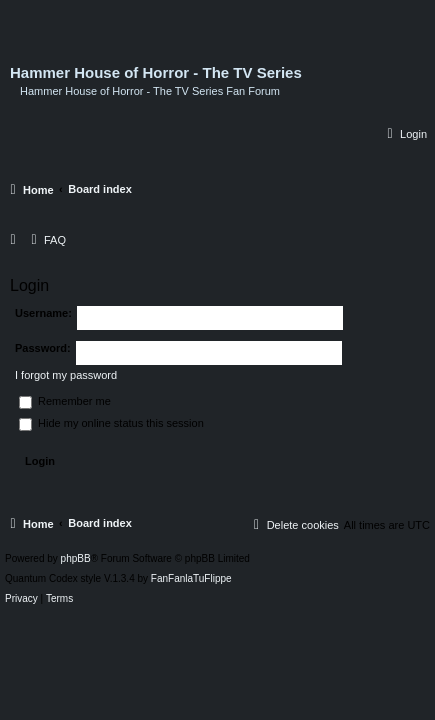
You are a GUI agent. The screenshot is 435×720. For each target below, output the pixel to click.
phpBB (76, 559)
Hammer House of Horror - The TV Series (156, 73)
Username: (43, 313)
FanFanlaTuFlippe (191, 579)
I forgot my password (66, 375)
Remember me (65, 401)
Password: (43, 348)
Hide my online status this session (111, 423)
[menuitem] (404, 134)
